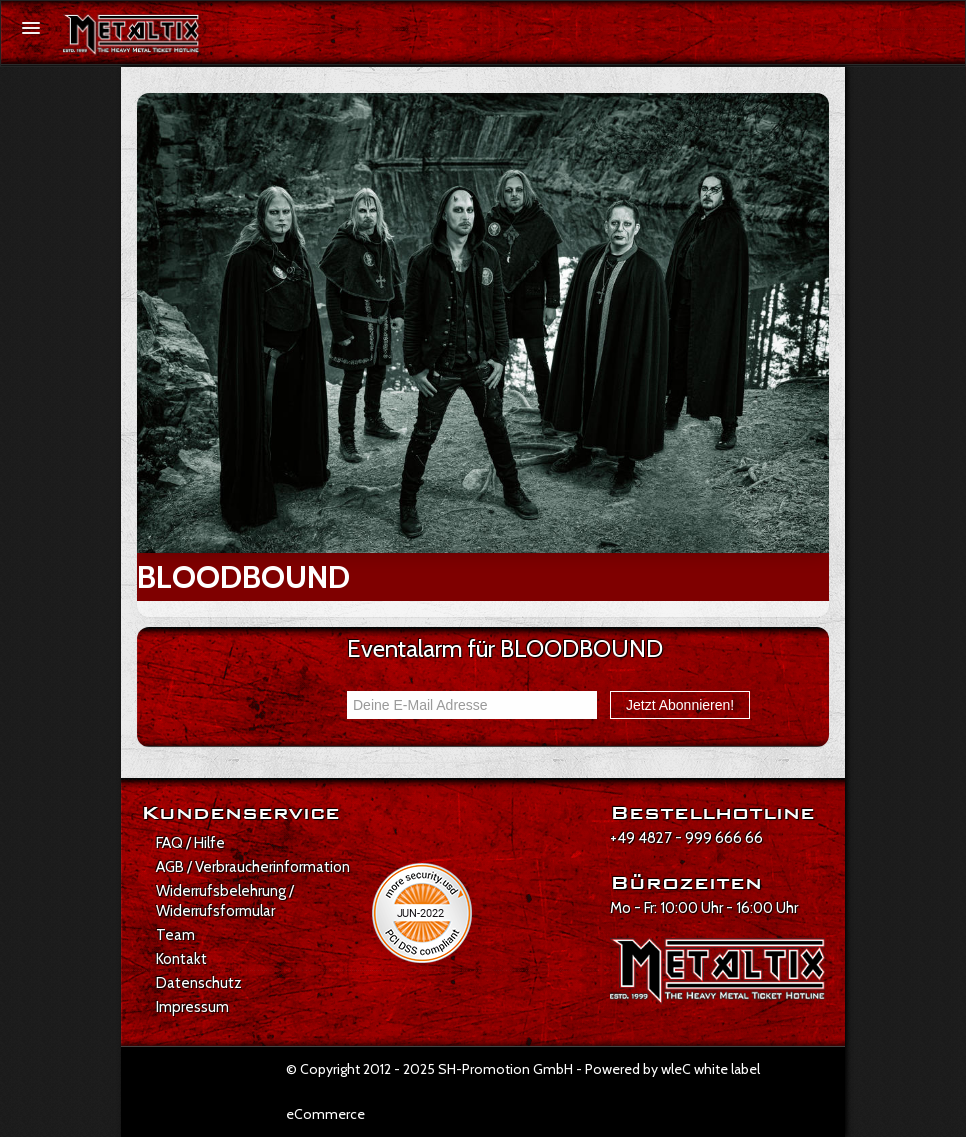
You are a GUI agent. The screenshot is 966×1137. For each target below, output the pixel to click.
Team (175, 935)
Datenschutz (199, 983)
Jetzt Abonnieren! (680, 705)
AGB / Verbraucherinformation (253, 867)
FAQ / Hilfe (190, 843)
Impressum (192, 1007)
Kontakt (181, 959)
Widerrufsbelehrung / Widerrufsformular (225, 901)
